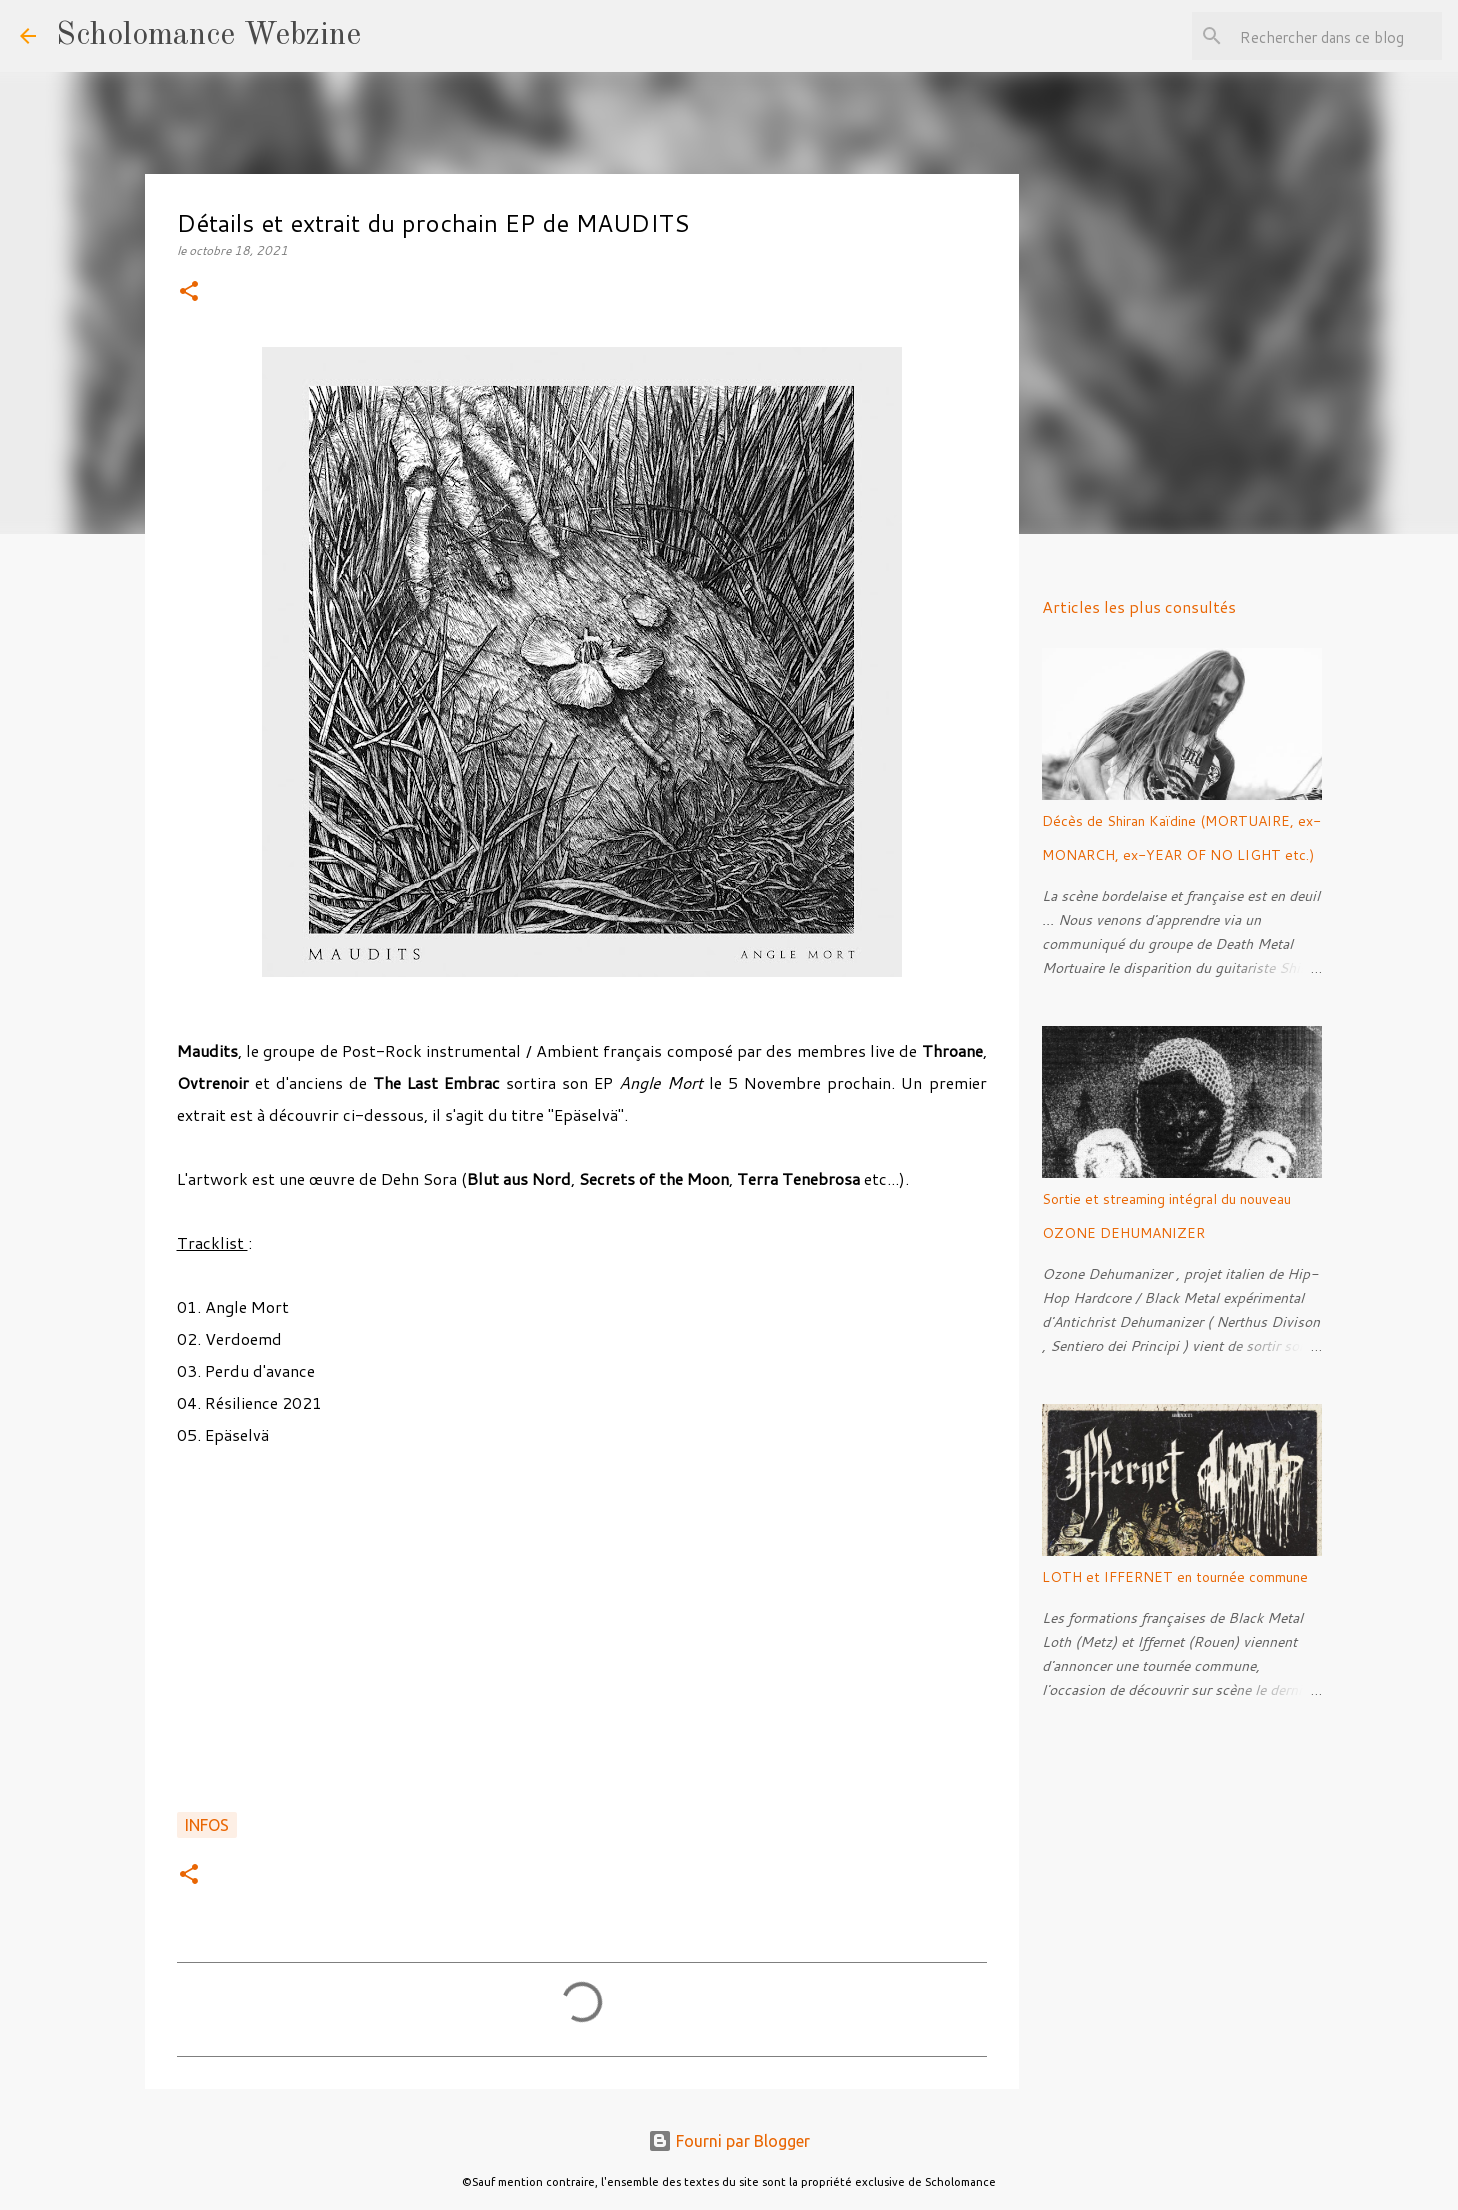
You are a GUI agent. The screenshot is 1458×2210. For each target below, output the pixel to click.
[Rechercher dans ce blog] (1337, 36)
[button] (189, 292)
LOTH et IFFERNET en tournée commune (1175, 1577)
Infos (207, 1825)
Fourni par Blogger (729, 2141)
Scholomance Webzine (208, 36)
